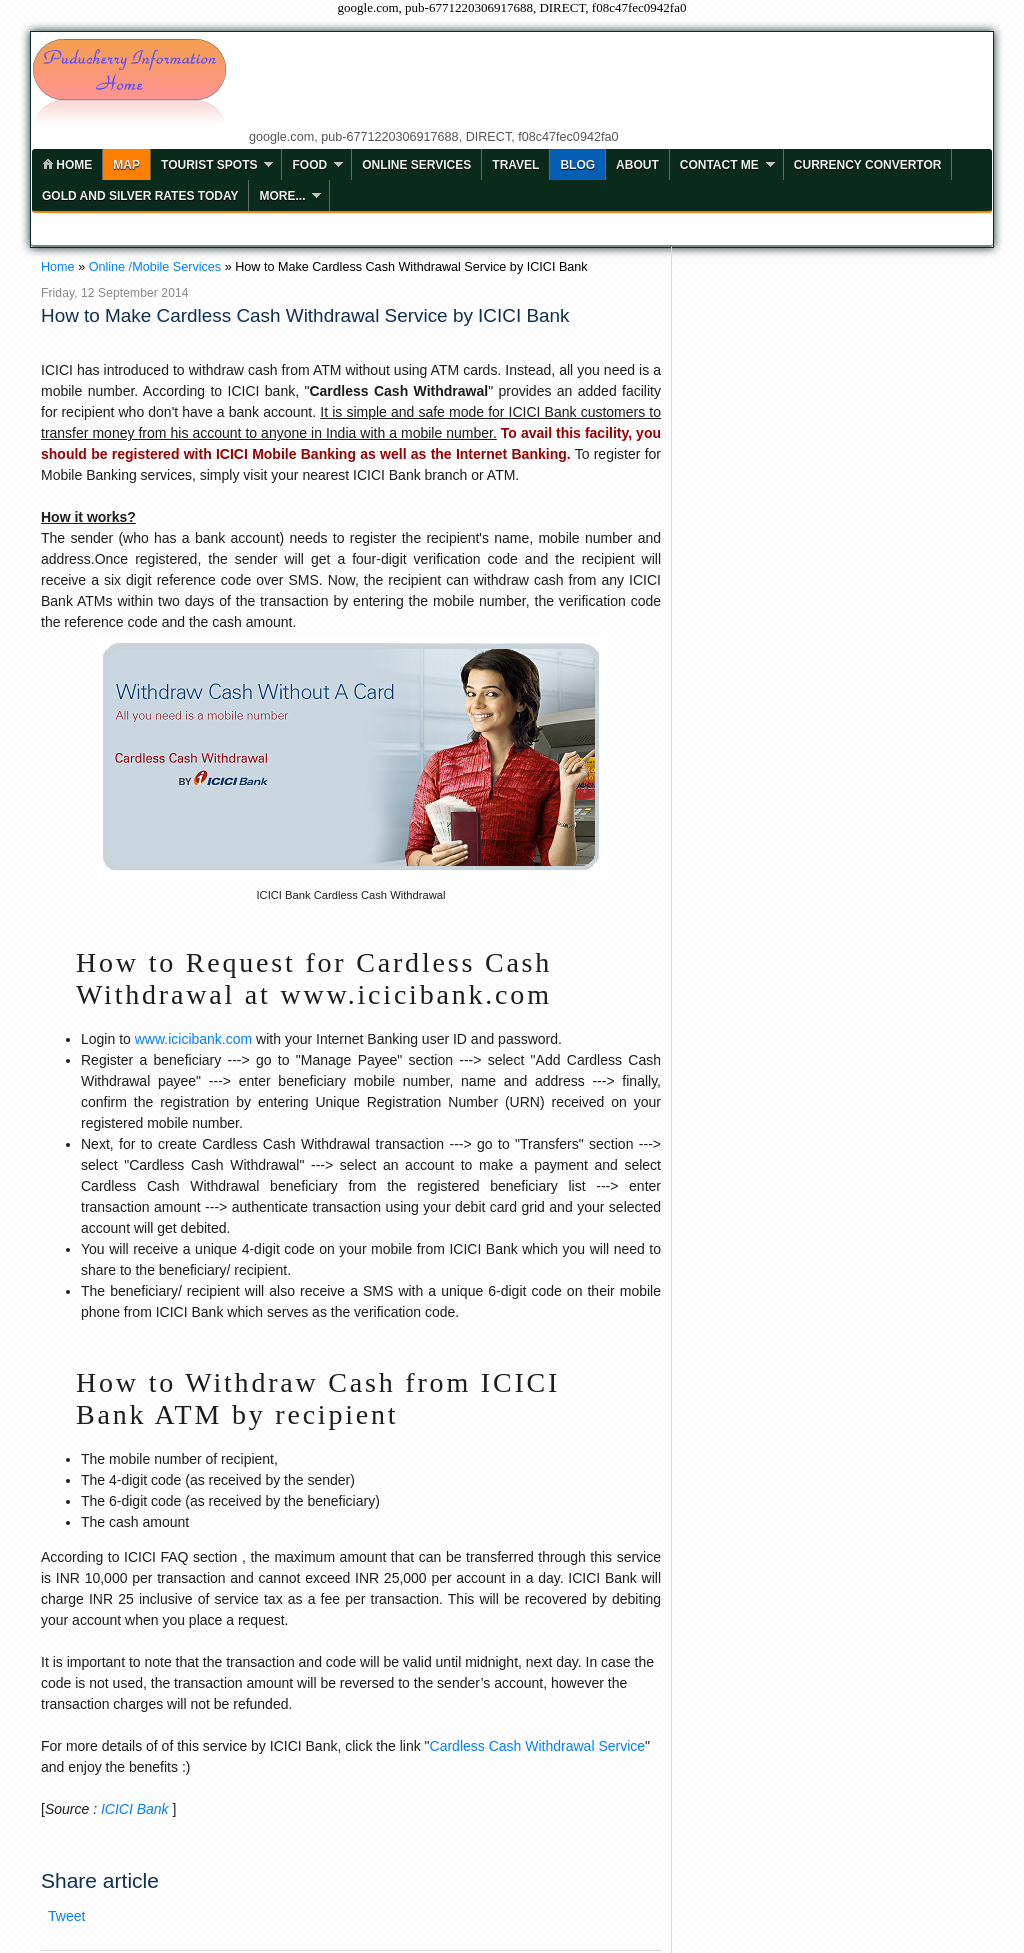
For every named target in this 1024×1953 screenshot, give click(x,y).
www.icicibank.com (193, 1039)
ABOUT (637, 165)
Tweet (66, 1916)
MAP (126, 165)
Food (309, 165)
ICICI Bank (135, 1809)
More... (282, 196)
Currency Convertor (868, 165)
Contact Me (719, 165)
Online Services (416, 165)
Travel (515, 165)
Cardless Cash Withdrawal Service (538, 1746)
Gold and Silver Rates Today (140, 196)
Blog (577, 165)
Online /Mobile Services (155, 267)
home (67, 165)
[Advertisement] (613, 82)
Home (58, 267)
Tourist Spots (209, 165)
